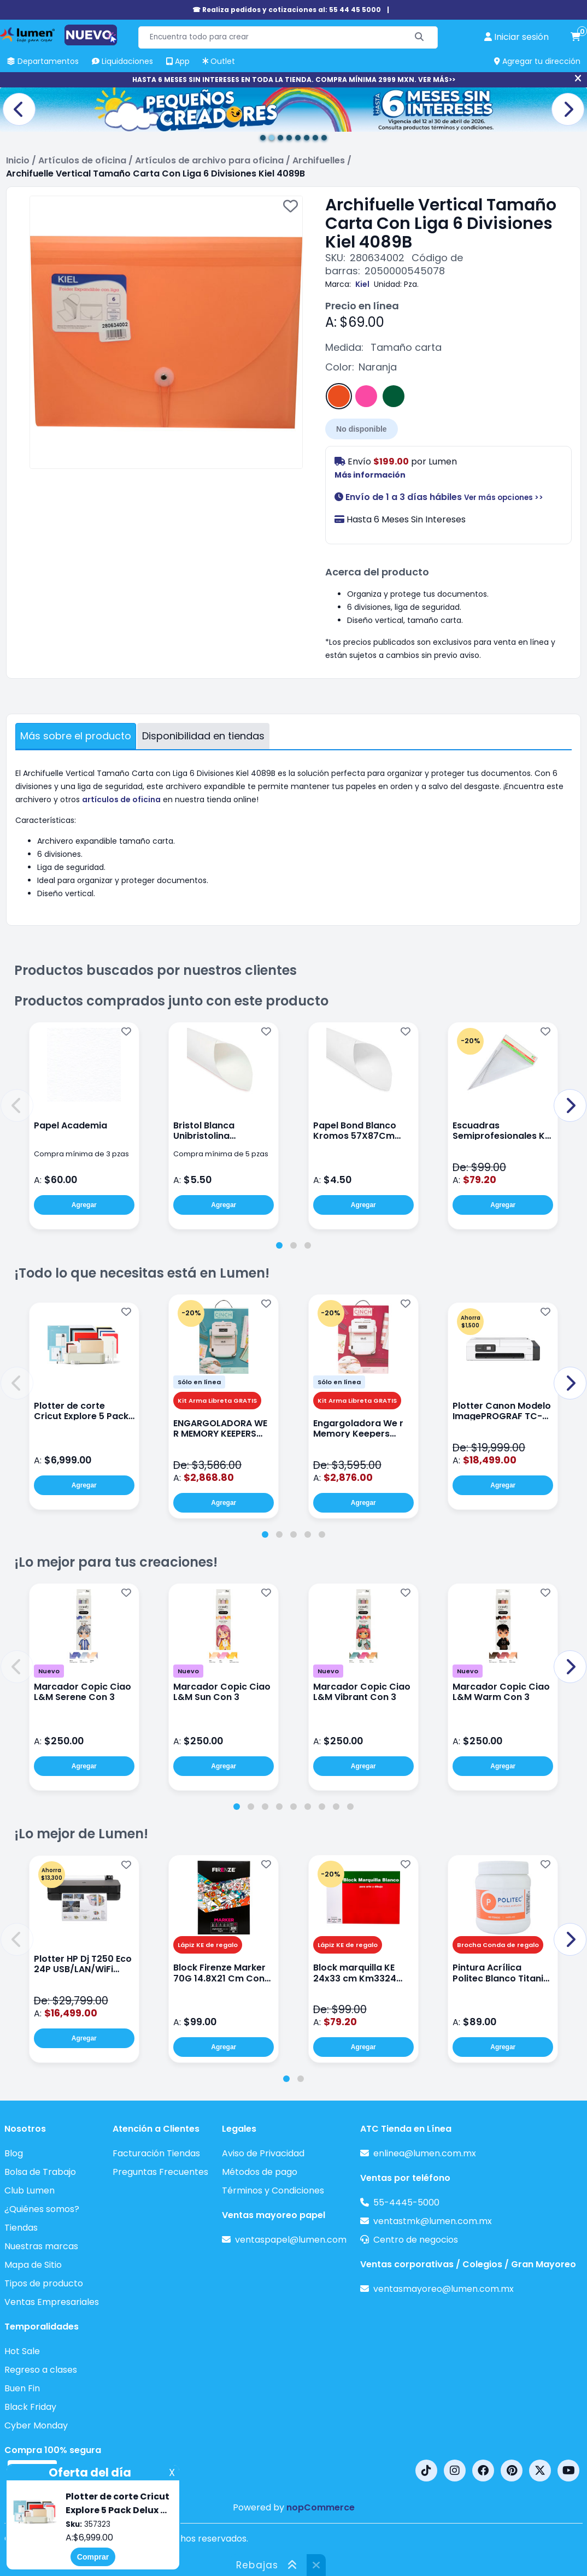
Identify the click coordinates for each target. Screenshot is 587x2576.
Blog (13, 2153)
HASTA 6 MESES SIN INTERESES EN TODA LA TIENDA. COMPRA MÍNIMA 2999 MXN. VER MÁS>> (293, 79)
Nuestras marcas (41, 2246)
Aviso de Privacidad (263, 2153)
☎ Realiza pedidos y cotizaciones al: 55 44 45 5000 (286, 9)
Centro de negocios (415, 2239)
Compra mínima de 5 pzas (220, 1153)
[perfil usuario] (516, 37)
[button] (17, 1105)
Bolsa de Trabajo (40, 2172)
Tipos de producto (43, 2283)
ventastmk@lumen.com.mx (432, 2221)
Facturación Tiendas (156, 2153)
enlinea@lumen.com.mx (424, 2153)
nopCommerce (320, 2507)
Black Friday (30, 2407)
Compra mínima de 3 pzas (81, 1153)
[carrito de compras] (575, 37)
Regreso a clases (40, 2369)
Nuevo (49, 1671)
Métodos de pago (259, 2172)
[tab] (279, 1245)
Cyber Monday (36, 2425)
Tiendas (21, 2227)
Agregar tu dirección (537, 61)
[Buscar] (419, 37)
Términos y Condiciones (273, 2190)
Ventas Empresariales (51, 2302)
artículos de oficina (121, 799)
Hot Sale (22, 2351)
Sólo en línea (199, 1382)
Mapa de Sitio (33, 2265)
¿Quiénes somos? (41, 2209)
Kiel (362, 284)
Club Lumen (29, 2190)
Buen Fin (22, 2388)
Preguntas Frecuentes (160, 2172)
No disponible (361, 429)
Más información (370, 474)
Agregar (84, 1205)
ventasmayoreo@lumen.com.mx (443, 2289)
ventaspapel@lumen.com (291, 2239)
